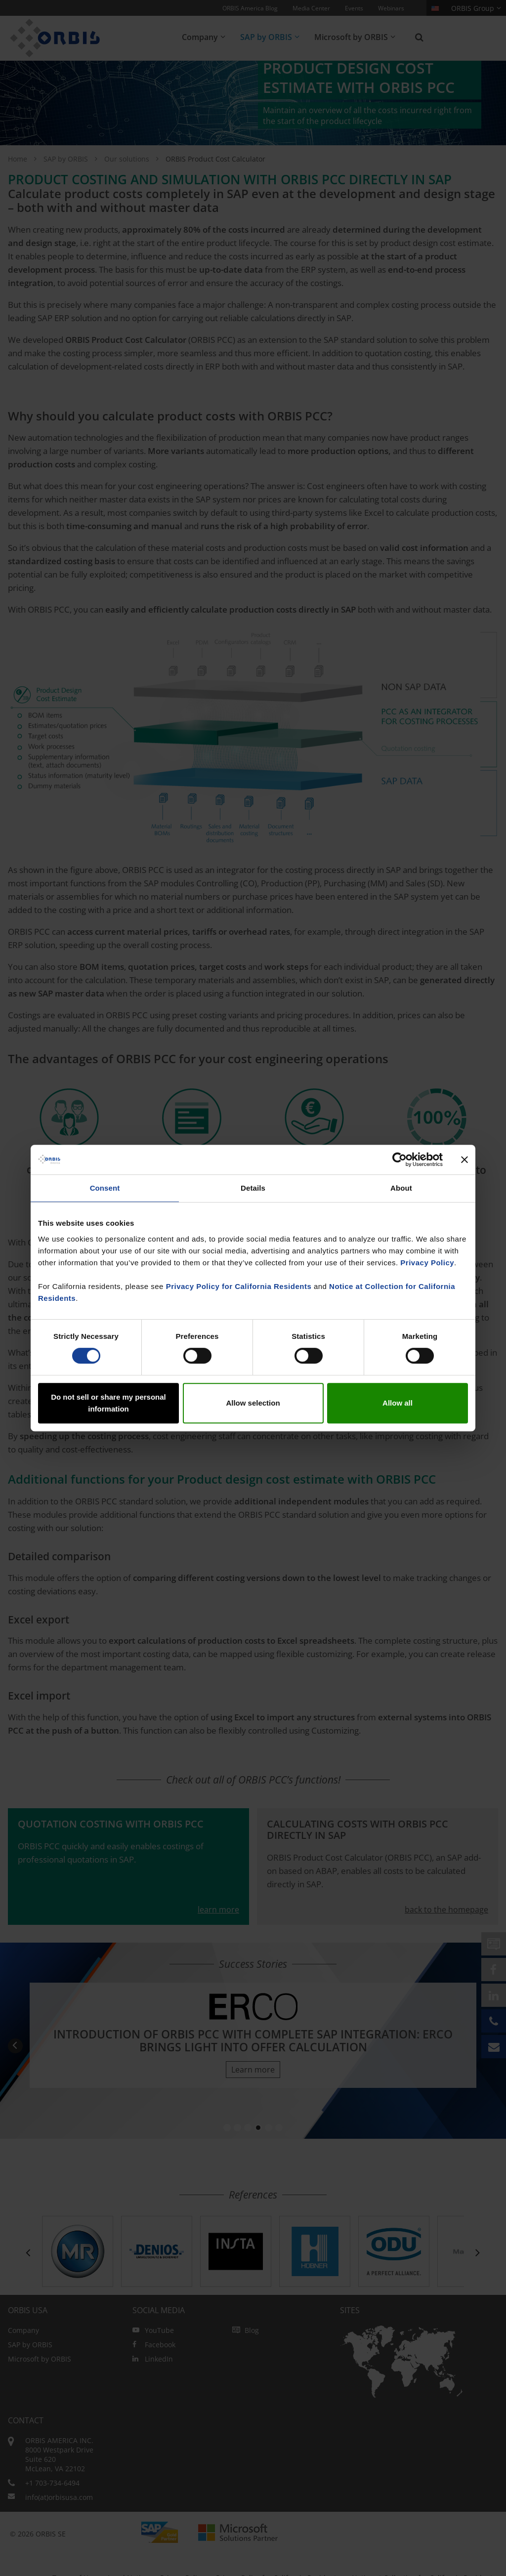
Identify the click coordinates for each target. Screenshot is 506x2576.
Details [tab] (253, 1188)
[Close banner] (464, 1159)
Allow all (397, 1403)
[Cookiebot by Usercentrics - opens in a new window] (399, 1159)
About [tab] (401, 1188)
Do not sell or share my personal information (108, 1403)
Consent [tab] (105, 1188)
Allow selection (253, 1403)
